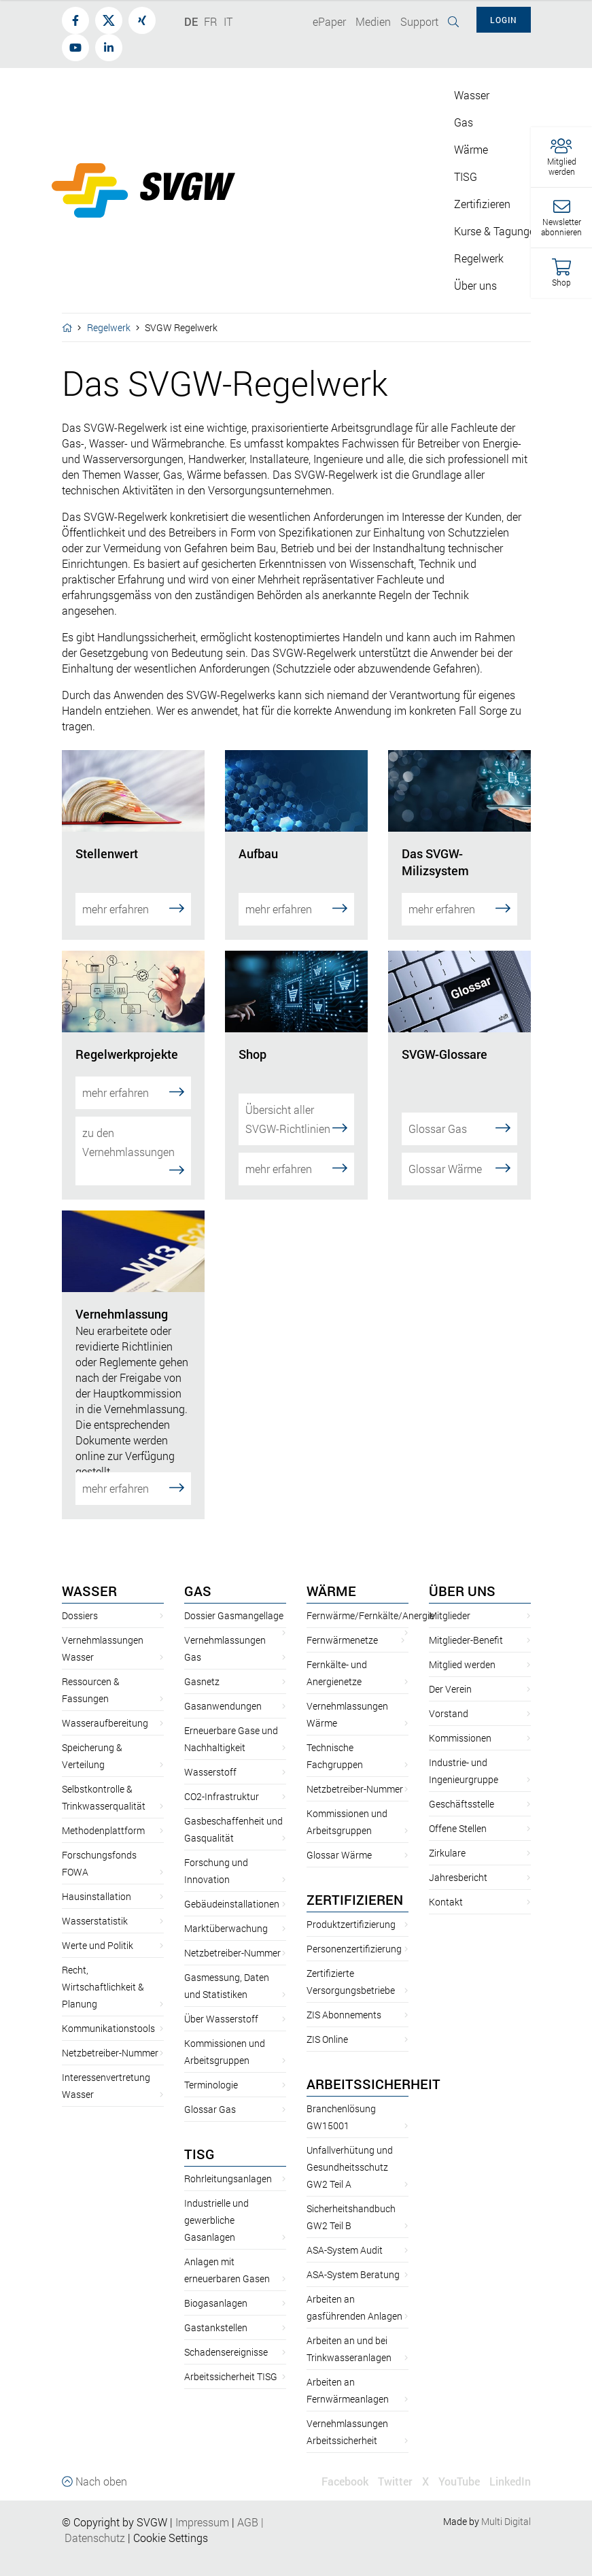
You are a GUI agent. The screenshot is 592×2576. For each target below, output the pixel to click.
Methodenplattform (103, 1816)
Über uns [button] (475, 285)
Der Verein (450, 1674)
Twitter (395, 2467)
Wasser (89, 1576)
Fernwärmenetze (342, 1625)
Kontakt (446, 1887)
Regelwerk (108, 327)
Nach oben (94, 2467)
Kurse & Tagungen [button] (497, 231)
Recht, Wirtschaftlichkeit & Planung (103, 1972)
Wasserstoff (210, 1757)
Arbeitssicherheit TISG (230, 2362)
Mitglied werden (462, 1650)
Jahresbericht (458, 1863)
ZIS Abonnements (344, 2000)
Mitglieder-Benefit (466, 1625)
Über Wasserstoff (221, 2004)
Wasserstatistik (95, 1906)
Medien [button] (373, 21)
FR (210, 21)
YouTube (459, 2467)
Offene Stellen (458, 1814)
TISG (199, 2139)
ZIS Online (327, 2024)
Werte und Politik (97, 1931)
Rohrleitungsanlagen (228, 2164)
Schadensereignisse (226, 2337)
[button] (561, 157)
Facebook (344, 2467)
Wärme (331, 1576)
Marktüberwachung (226, 1914)
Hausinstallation (96, 1882)
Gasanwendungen (223, 1691)
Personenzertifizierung (354, 1934)
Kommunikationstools (108, 2013)
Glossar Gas (459, 1113)
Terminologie (211, 2070)
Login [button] (503, 19)
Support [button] (419, 21)
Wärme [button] (471, 149)
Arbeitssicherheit (373, 2069)
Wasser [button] (471, 95)
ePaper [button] (329, 21)
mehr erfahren (133, 908)
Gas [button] (463, 122)
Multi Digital (506, 2507)
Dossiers (80, 1601)
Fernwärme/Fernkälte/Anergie (370, 1601)
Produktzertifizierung (351, 1909)
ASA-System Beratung (353, 2260)
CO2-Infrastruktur (221, 1782)
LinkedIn (510, 2467)
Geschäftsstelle (461, 1789)
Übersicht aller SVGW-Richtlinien (296, 1105)
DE (191, 21)
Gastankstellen (215, 2313)
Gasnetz (202, 1667)
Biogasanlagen (215, 2288)
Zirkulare (447, 1838)
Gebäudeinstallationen (231, 1889)
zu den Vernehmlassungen (133, 1143)
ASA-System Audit (345, 2235)
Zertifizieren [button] (482, 204)
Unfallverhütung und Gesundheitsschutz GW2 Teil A (350, 2152)
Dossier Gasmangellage (233, 1601)
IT (228, 21)
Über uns (462, 1576)
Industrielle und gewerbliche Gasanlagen (216, 2205)
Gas (197, 1576)
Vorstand (448, 1699)
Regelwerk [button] (479, 258)
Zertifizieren (355, 1885)
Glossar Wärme (459, 1153)
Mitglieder (449, 1601)
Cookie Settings (170, 2523)
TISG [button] (465, 176)
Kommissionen (460, 1723)
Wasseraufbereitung (105, 1708)
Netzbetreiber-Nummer (110, 2038)
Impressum (202, 2508)
